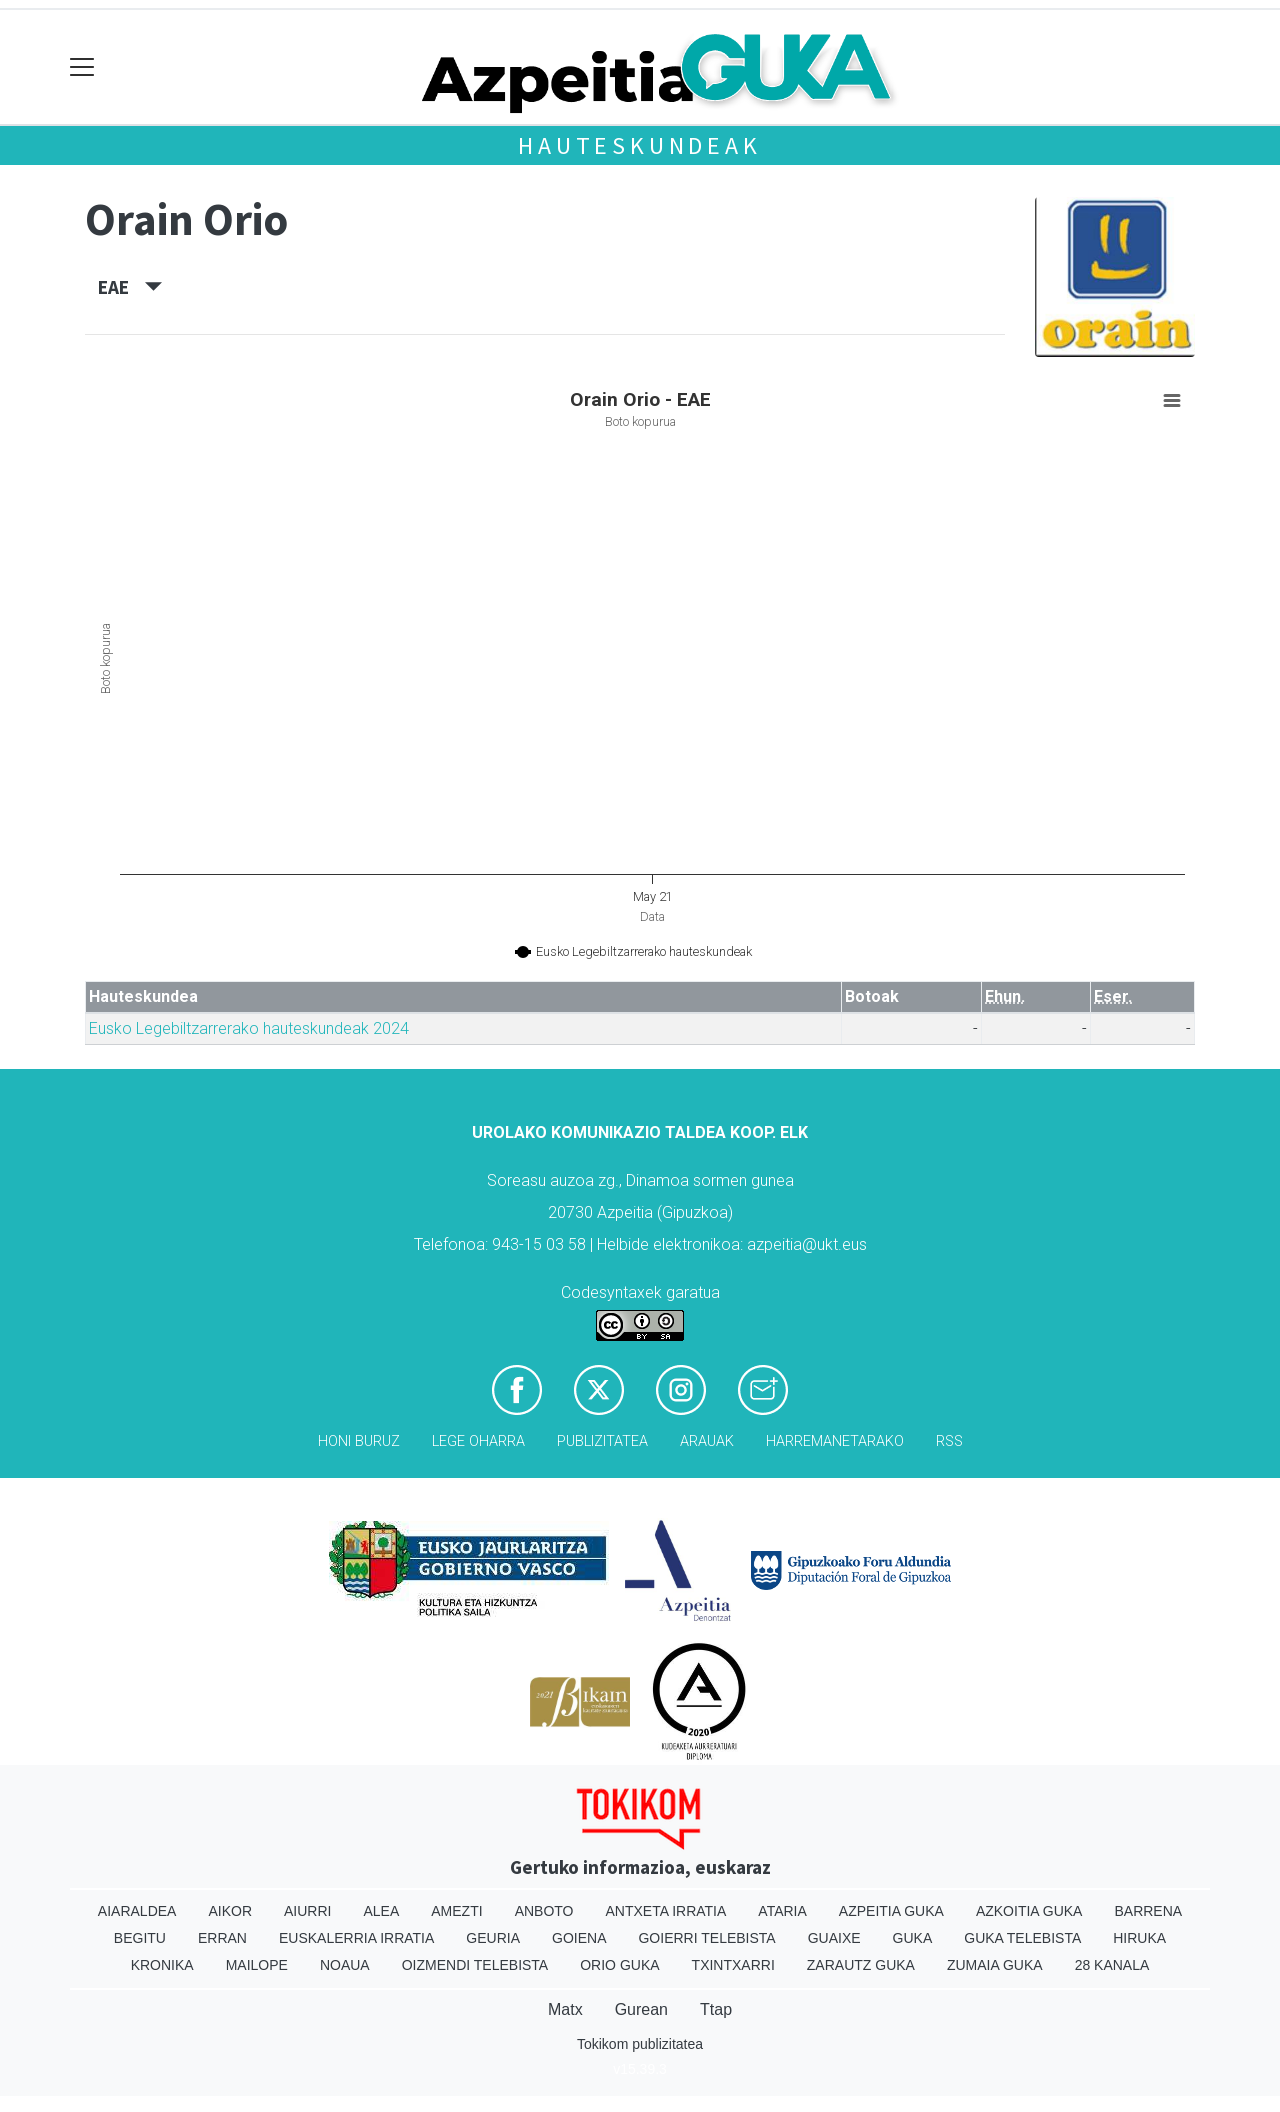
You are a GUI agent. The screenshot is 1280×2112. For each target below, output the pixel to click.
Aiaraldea (137, 1911)
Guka (913, 1938)
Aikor (230, 1911)
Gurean (641, 2009)
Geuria (493, 1938)
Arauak (707, 1441)
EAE (130, 287)
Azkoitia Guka (1029, 1911)
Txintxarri (733, 1965)
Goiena (579, 1938)
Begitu (140, 1938)
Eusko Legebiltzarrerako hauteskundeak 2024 (249, 1028)
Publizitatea (602, 1441)
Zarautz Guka (861, 1965)
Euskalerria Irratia (356, 1938)
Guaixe (834, 1938)
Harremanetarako (835, 1441)
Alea (381, 1911)
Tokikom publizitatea (640, 2044)
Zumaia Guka (995, 1965)
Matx (565, 2009)
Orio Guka (619, 1965)
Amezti (456, 1911)
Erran (222, 1938)
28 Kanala (1112, 1965)
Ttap (716, 2009)
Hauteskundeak (639, 145)
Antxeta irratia (666, 1911)
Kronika (162, 1965)
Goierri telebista (706, 1938)
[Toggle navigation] (82, 67)
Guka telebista (1022, 1938)
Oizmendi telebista (475, 1965)
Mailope (257, 1965)
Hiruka (1139, 1938)
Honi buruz (359, 1441)
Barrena (1148, 1911)
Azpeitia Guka (891, 1911)
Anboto (544, 1911)
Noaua (345, 1965)
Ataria (782, 1911)
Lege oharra (478, 1441)
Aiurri (307, 1911)
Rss (949, 1441)
